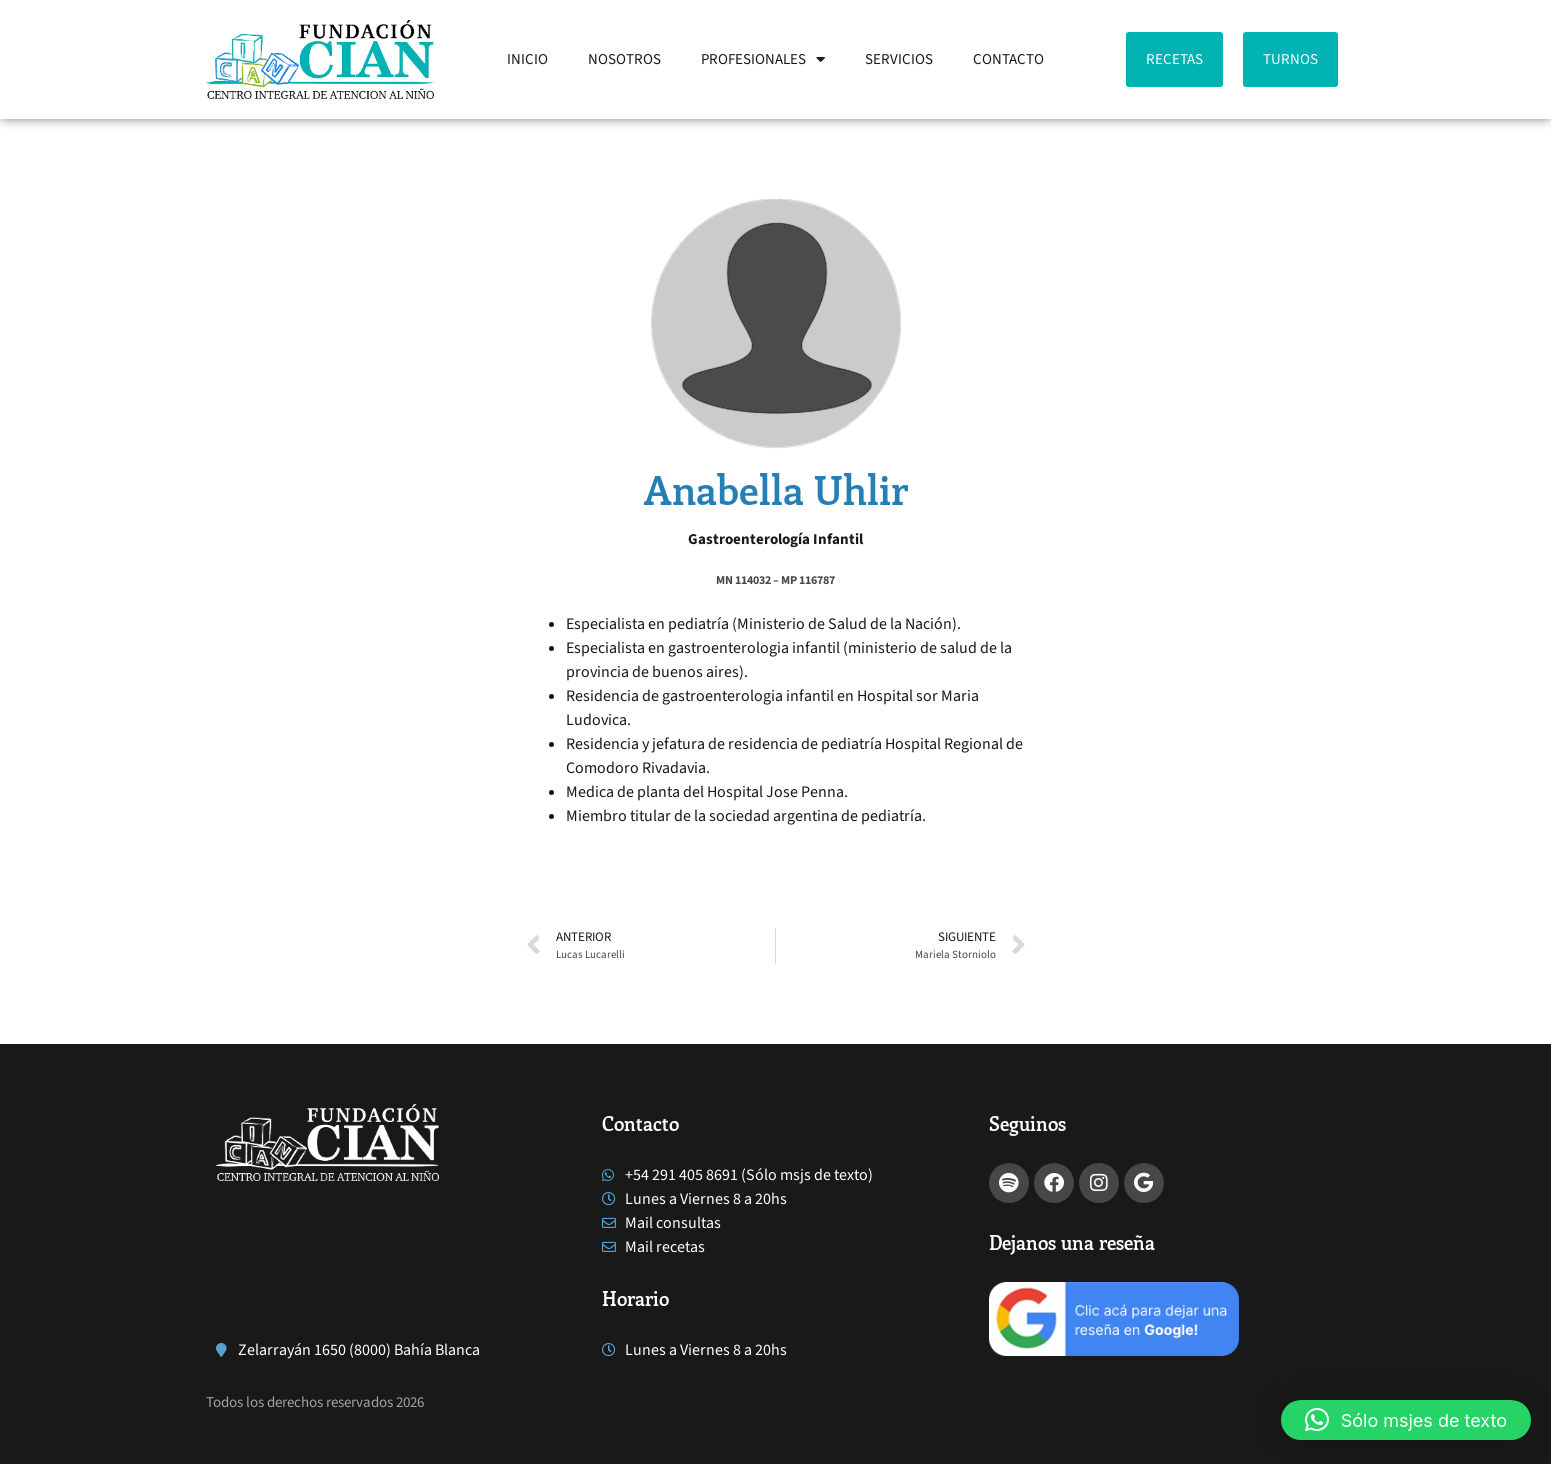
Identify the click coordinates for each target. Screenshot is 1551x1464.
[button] (1406, 1420)
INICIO (527, 59)
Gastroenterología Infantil (775, 539)
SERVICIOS (899, 59)
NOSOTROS (624, 59)
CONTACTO (1008, 59)
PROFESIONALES (763, 59)
